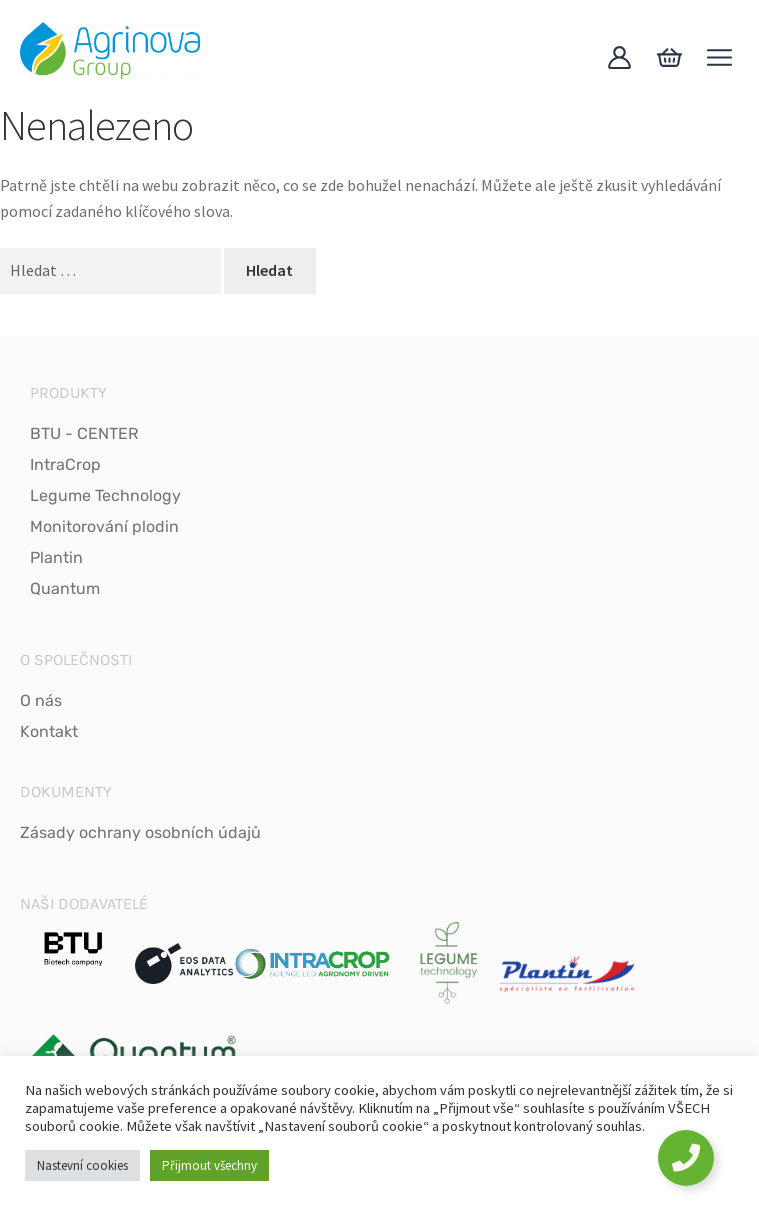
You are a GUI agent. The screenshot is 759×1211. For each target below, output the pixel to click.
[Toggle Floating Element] (686, 1158)
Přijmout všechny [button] (209, 1165)
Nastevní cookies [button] (82, 1165)
